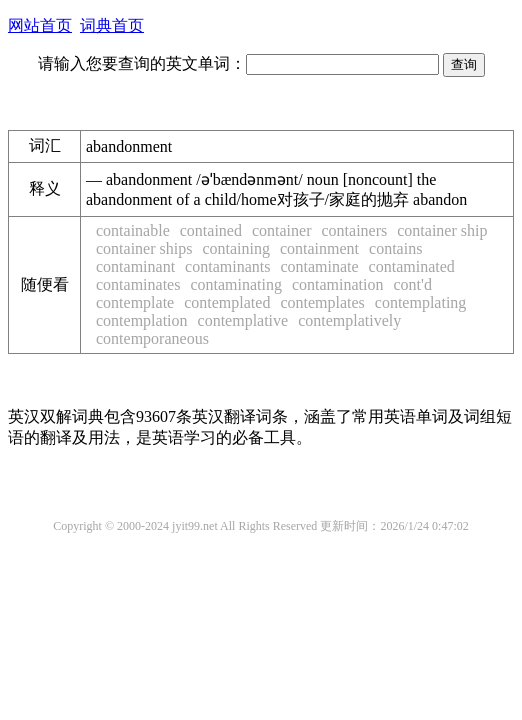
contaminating (236, 284)
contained (211, 230)
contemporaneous (152, 338)
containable (133, 230)
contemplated (227, 302)
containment (319, 248)
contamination (338, 284)
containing (236, 248)
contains (395, 248)
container (282, 230)
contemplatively (349, 320)
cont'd (412, 284)
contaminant (135, 266)
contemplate (135, 302)
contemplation (142, 320)
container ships (144, 248)
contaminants (227, 266)
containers (354, 230)
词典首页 (112, 25)
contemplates (322, 302)
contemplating (421, 302)
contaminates (138, 284)
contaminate (319, 266)
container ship (442, 230)
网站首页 (40, 25)
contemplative (243, 320)
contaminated (412, 266)
